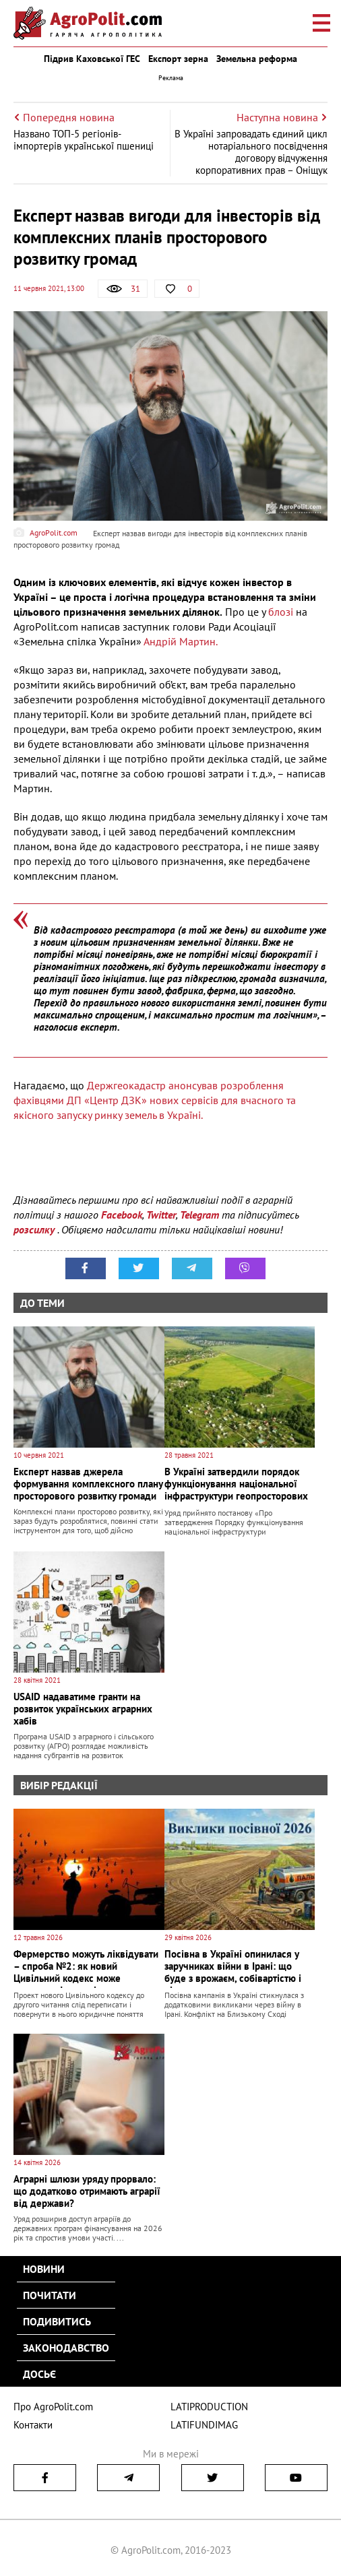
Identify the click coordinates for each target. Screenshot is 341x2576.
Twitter (161, 1214)
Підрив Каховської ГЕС (92, 59)
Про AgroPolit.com (53, 2406)
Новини (44, 2269)
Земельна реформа (256, 59)
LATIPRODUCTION (209, 2406)
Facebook (121, 1214)
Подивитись (57, 2321)
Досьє (39, 2374)
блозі (280, 611)
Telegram (199, 1214)
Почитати (49, 2295)
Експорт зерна (178, 59)
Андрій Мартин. (182, 641)
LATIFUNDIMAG (204, 2424)
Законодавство (66, 2347)
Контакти (33, 2424)
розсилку (35, 1229)
